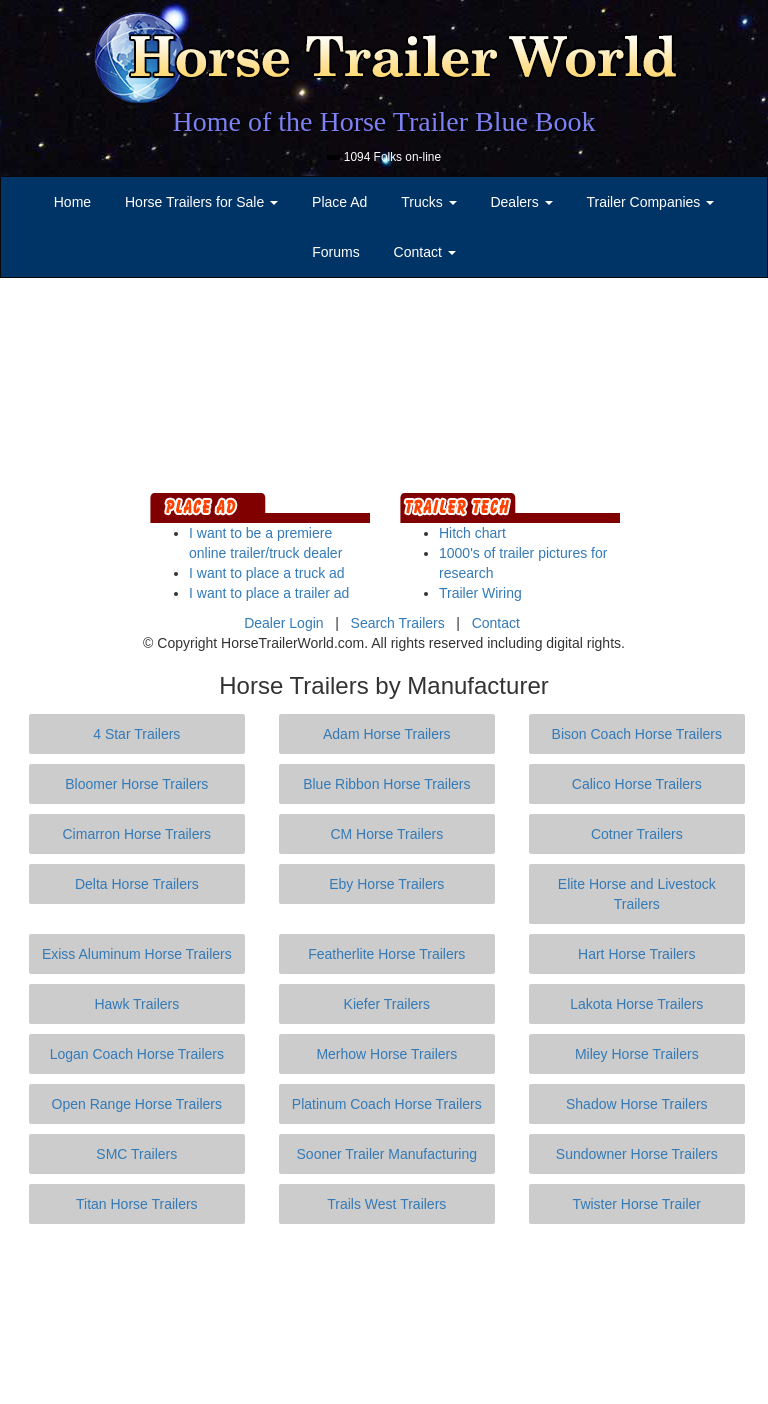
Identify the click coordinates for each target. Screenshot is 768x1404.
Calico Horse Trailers (637, 784)
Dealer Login (283, 623)
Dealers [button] (521, 202)
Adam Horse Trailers (387, 734)
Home (72, 202)
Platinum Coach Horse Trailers (387, 1104)
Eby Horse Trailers (386, 884)
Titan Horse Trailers (137, 1204)
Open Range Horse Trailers (137, 1104)
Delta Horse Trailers (137, 884)
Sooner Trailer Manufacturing (387, 1154)
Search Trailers (398, 623)
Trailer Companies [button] (651, 202)
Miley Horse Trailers (637, 1054)
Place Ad (339, 202)
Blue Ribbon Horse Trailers (386, 784)
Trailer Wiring (480, 593)
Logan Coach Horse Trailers (137, 1054)
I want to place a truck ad (267, 573)
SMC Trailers (136, 1154)
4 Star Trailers (136, 734)
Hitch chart (472, 533)
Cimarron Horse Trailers (137, 834)
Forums (335, 252)
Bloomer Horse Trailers (136, 784)
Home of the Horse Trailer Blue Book (383, 121)
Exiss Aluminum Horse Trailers (137, 954)
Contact (496, 623)
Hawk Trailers (136, 1004)
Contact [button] (425, 252)
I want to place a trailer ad (269, 593)
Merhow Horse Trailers (386, 1054)
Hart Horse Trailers (636, 954)
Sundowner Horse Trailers (637, 1154)
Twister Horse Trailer (637, 1204)
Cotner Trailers (637, 834)
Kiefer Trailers (387, 1004)
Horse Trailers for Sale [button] (201, 202)
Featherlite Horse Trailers (386, 954)
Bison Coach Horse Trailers (637, 734)
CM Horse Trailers (386, 834)
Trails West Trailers (386, 1204)
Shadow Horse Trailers (637, 1104)
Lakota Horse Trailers (636, 1004)
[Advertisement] (388, 1314)
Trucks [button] (428, 202)
